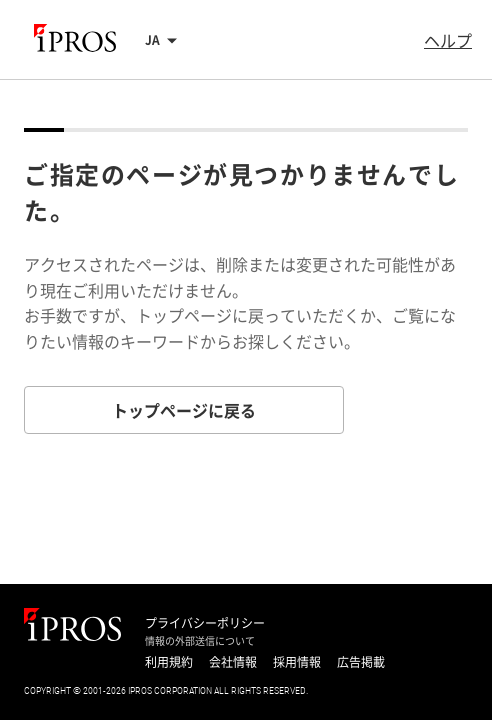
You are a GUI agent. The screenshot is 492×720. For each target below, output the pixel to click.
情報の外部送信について (200, 641)
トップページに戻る (184, 410)
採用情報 (297, 662)
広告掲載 (361, 662)
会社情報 (233, 662)
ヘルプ (448, 40)
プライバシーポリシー (205, 623)
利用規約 (169, 662)
